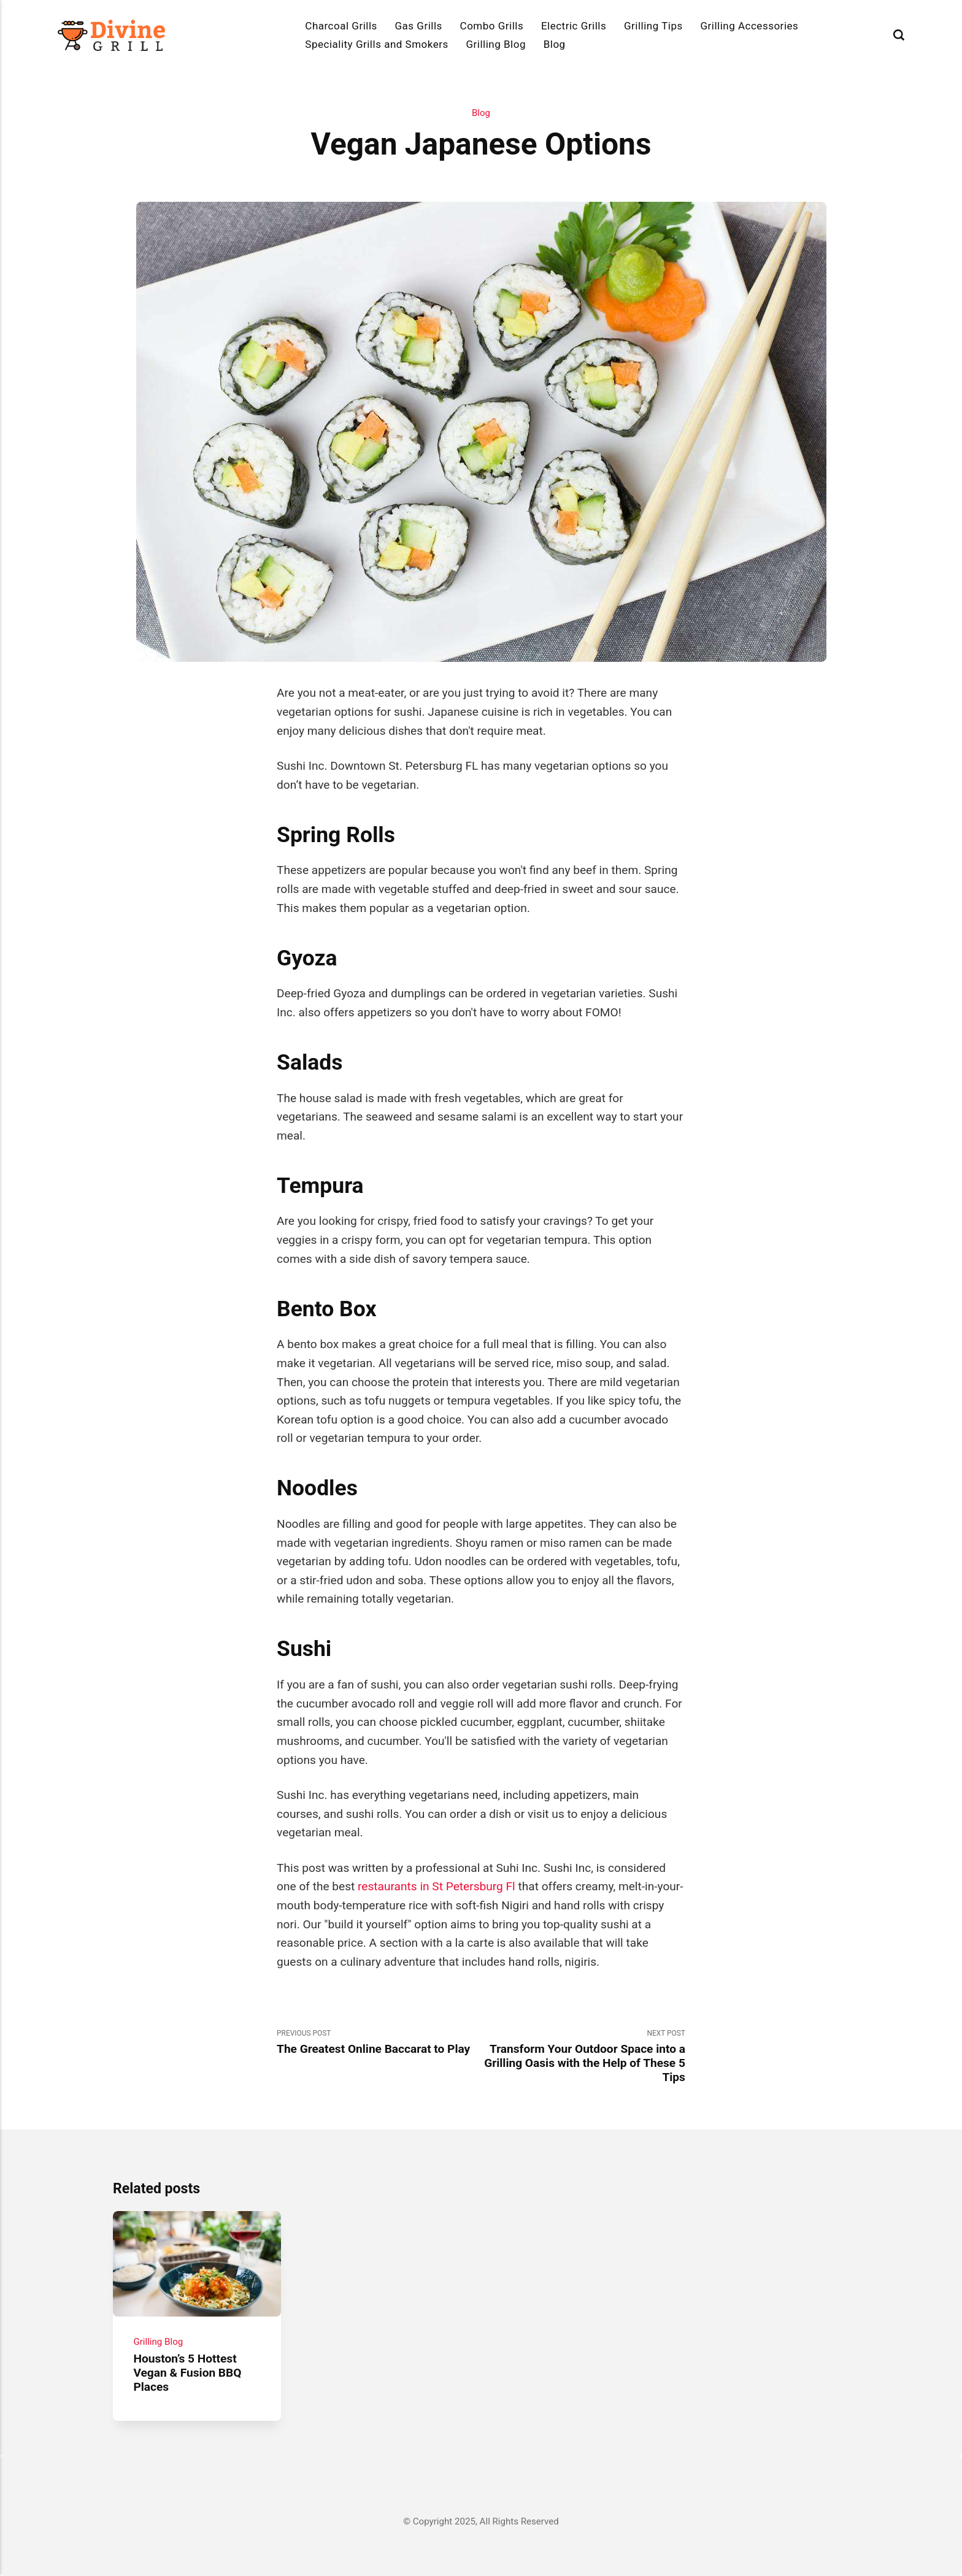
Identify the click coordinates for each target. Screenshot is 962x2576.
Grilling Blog (496, 44)
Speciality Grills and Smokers (376, 44)
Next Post (583, 2057)
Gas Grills (418, 26)
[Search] (898, 35)
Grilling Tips (653, 26)
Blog (555, 44)
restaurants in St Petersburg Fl (436, 1886)
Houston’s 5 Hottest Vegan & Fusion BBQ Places (187, 2372)
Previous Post (379, 2043)
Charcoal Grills (341, 26)
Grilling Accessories (749, 26)
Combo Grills (492, 26)
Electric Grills (573, 26)
